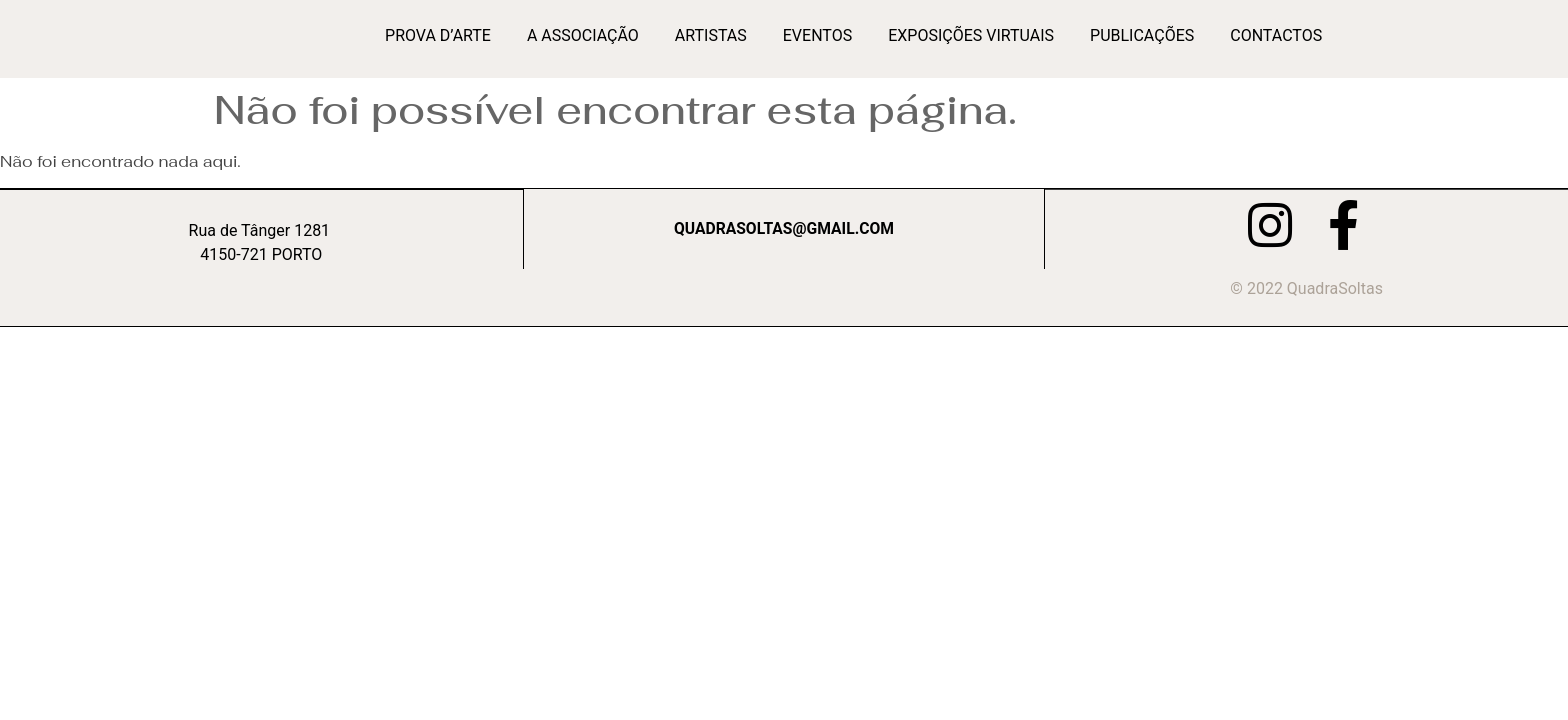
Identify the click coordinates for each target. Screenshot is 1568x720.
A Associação (583, 35)
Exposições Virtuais (971, 35)
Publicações (1142, 35)
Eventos (817, 35)
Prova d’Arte (438, 35)
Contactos (1276, 35)
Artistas (711, 35)
